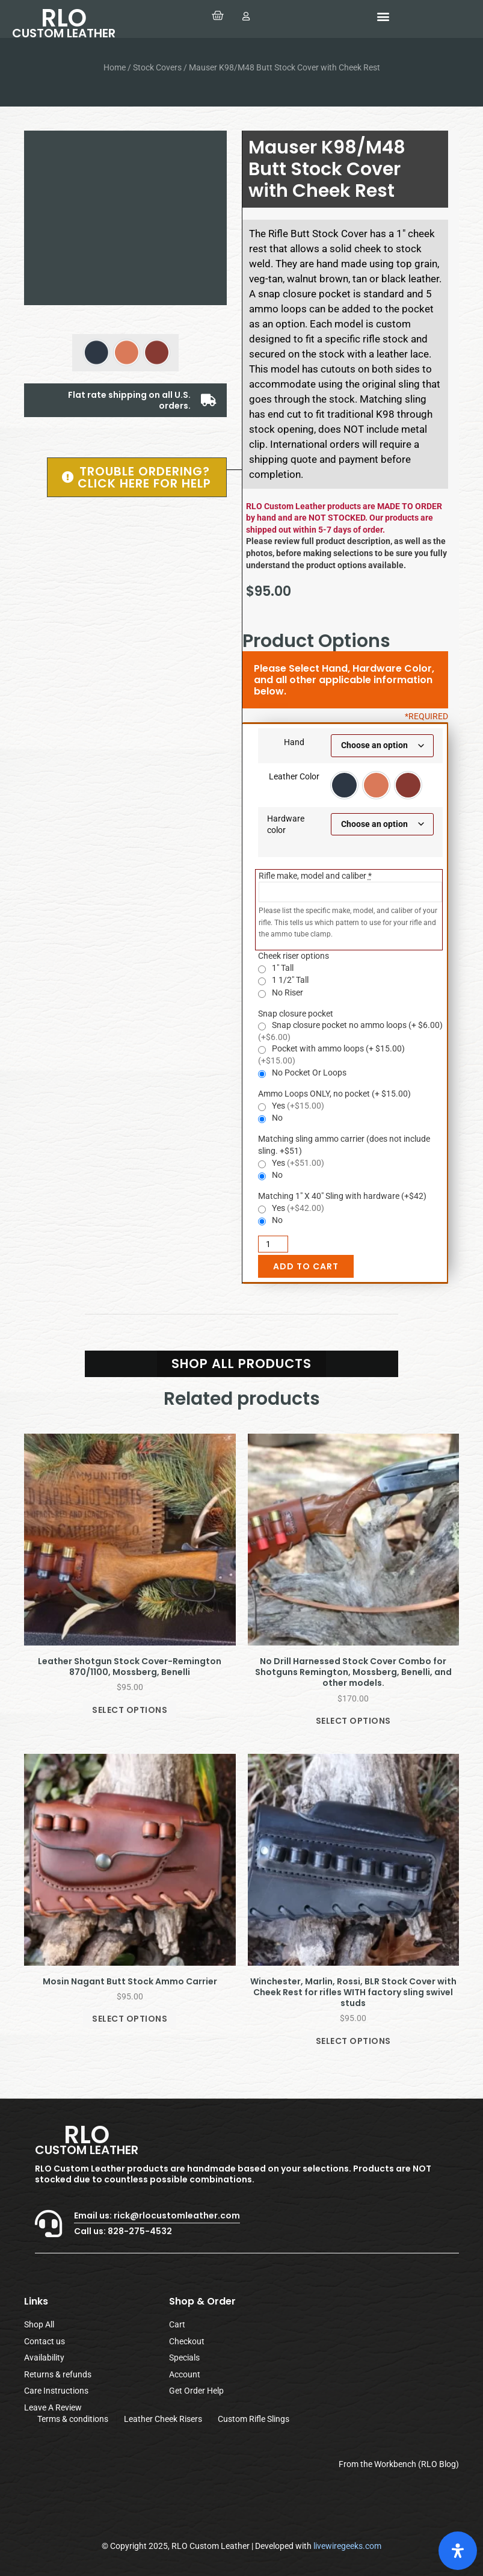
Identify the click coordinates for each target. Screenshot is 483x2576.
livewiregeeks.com (347, 2546)
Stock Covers (157, 67)
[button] (383, 16)
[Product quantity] (273, 1244)
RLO (63, 21)
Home (114, 67)
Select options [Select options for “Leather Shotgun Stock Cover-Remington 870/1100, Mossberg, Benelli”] (129, 1710)
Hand (294, 742)
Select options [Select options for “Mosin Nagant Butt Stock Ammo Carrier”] (129, 2019)
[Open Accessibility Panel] (457, 2550)
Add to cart (306, 1266)
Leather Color (294, 776)
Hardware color (285, 824)
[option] (344, 785)
